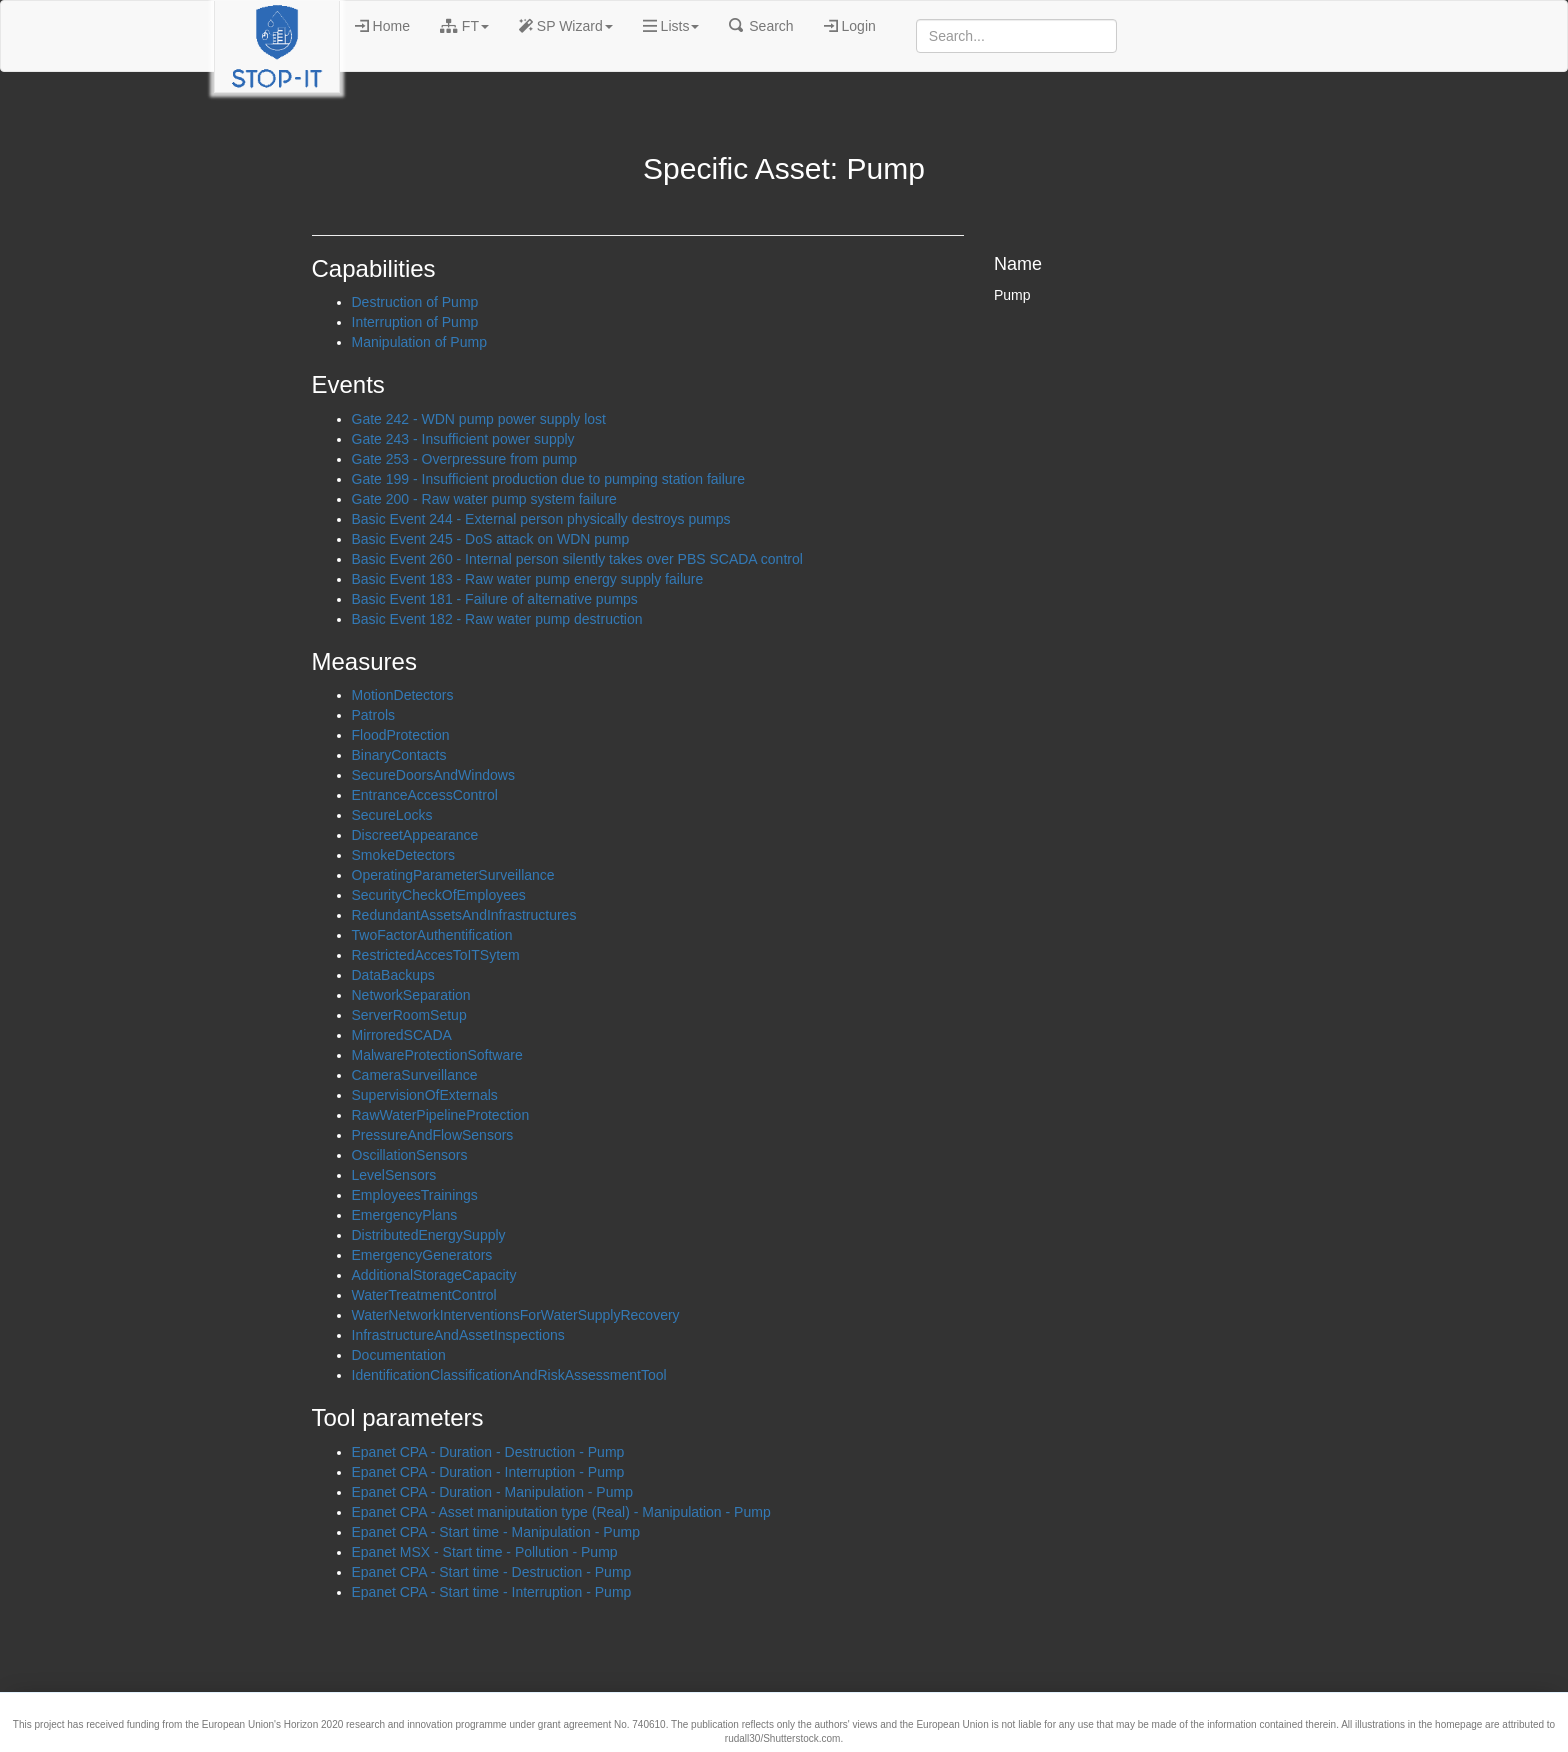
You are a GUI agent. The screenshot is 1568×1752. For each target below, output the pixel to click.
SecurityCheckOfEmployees (439, 895)
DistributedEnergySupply (429, 1235)
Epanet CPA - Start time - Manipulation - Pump (496, 1532)
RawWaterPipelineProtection (441, 1115)
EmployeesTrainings (415, 1195)
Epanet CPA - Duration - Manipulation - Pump (492, 1492)
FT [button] (464, 26)
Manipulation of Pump (419, 342)
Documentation (399, 1355)
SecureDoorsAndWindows (433, 775)
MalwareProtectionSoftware (437, 1055)
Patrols (374, 715)
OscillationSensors (410, 1155)
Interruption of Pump (415, 322)
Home (382, 26)
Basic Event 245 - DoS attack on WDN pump (491, 539)
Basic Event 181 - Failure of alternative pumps (495, 599)
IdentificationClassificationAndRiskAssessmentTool (509, 1375)
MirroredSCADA (402, 1035)
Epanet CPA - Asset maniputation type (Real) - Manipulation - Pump (561, 1512)
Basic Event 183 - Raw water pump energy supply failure (528, 579)
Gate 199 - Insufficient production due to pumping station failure (549, 479)
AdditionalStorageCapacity (434, 1275)
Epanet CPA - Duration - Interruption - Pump (488, 1472)
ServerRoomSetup (409, 1015)
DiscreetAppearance (415, 835)
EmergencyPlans (405, 1215)
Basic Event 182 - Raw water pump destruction (497, 619)
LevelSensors (394, 1175)
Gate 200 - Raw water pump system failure (484, 499)
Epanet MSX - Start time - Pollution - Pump (485, 1552)
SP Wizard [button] (566, 26)
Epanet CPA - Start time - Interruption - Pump (492, 1592)
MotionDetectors (403, 695)
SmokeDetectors (403, 855)
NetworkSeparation (411, 995)
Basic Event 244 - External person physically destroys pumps (541, 519)
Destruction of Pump (415, 302)
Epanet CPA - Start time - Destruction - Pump (492, 1572)
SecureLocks (392, 815)
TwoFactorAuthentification (432, 935)
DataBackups (393, 975)
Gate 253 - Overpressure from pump (465, 459)
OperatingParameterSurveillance (453, 875)
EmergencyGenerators (422, 1255)
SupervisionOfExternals (425, 1095)
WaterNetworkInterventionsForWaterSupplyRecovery (516, 1315)
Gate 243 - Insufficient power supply (463, 439)
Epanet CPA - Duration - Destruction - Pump (488, 1452)
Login (850, 26)
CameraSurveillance (415, 1075)
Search (761, 26)
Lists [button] (671, 26)
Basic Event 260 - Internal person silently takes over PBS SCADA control (577, 559)
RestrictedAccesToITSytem (436, 955)
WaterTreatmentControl (424, 1295)
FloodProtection (401, 735)
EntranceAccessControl (425, 795)
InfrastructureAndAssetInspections (458, 1335)
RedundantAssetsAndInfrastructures (464, 915)
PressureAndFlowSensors (433, 1135)
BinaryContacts (399, 755)
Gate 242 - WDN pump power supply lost (479, 419)
